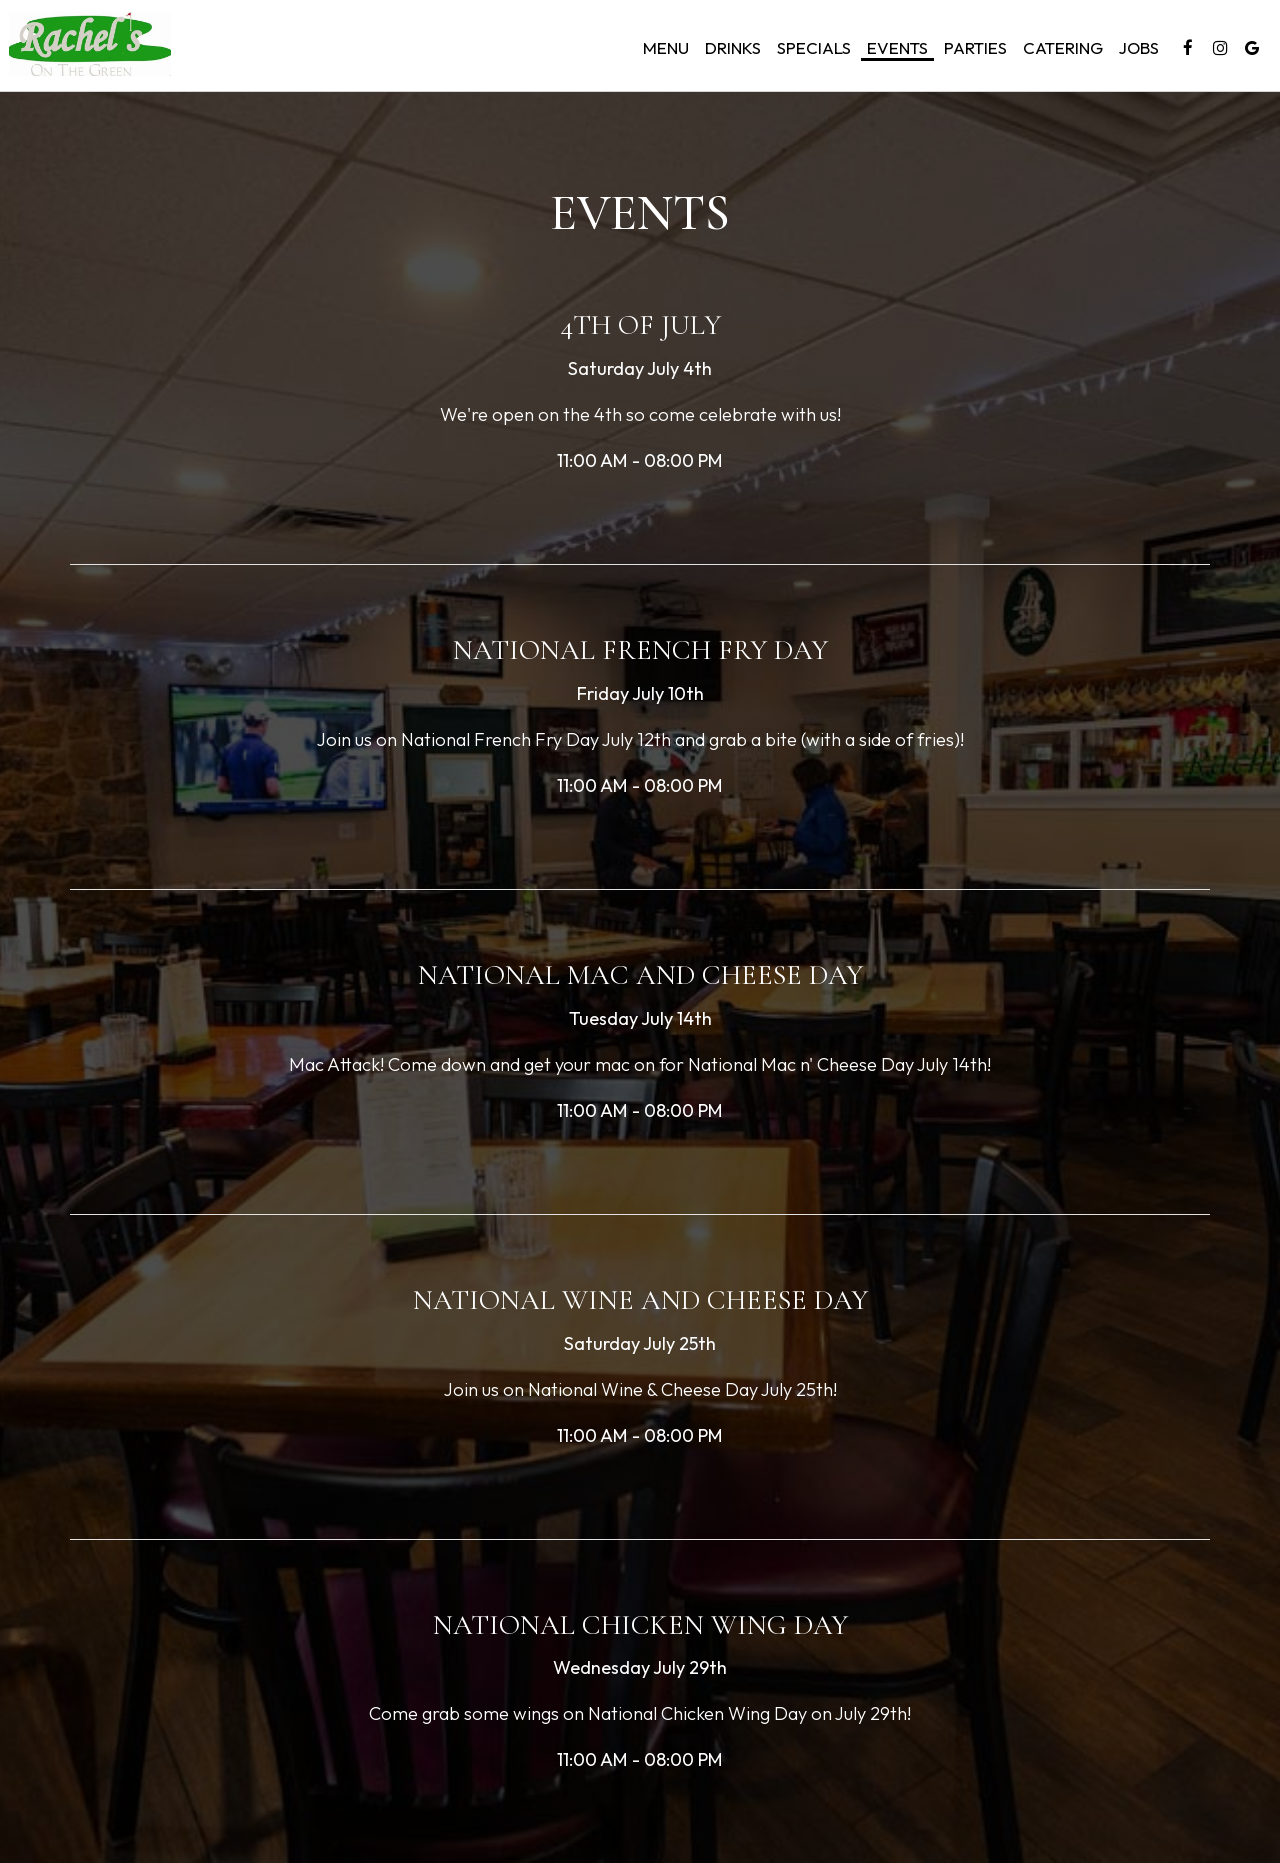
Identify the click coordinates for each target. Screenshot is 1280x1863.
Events (894, 50)
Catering (1060, 50)
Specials (811, 50)
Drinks (730, 50)
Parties (972, 50)
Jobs (1136, 50)
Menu (663, 50)
